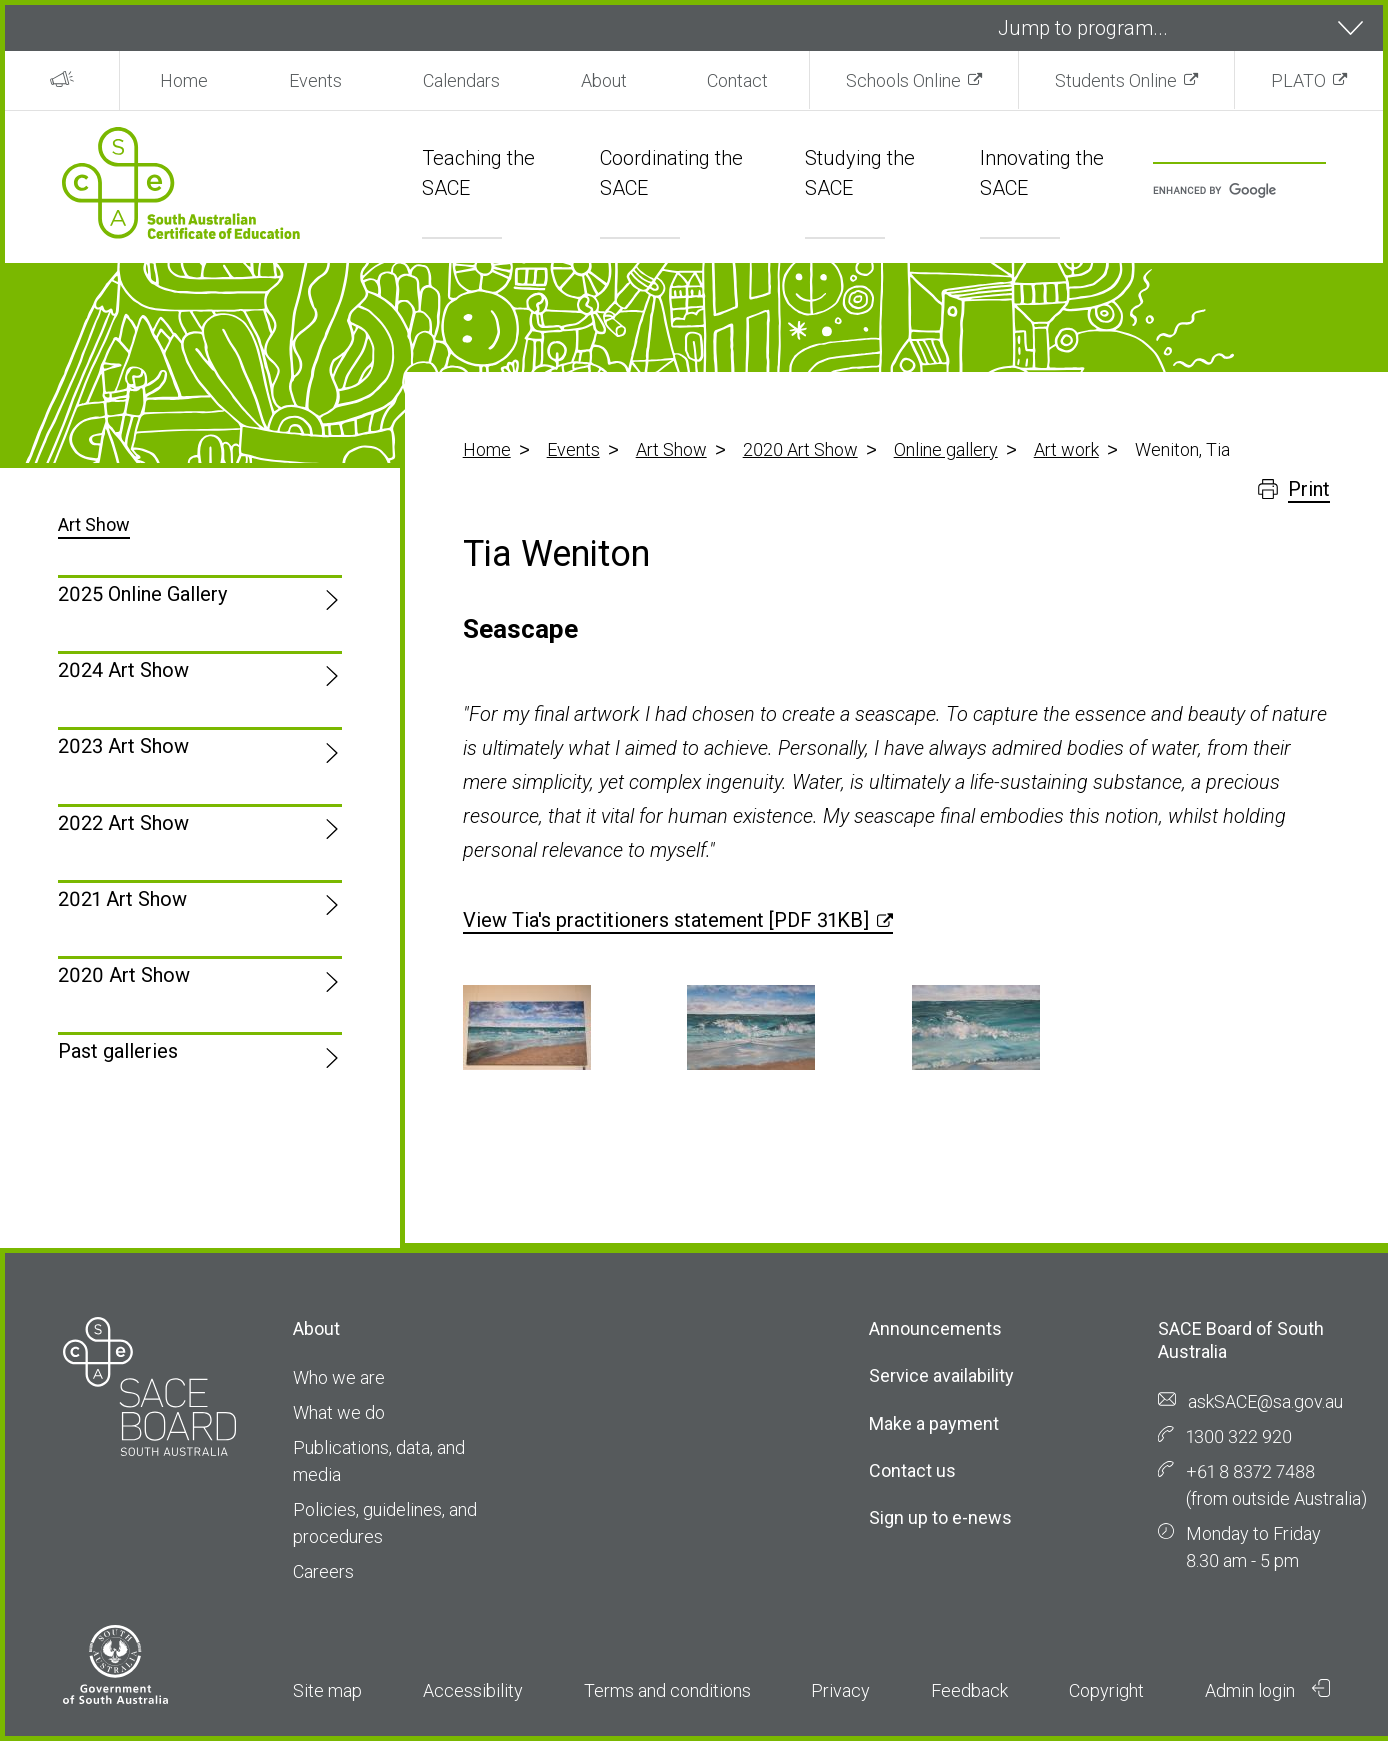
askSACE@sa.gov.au (1265, 1401)
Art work (1066, 449)
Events (315, 80)
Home (184, 80)
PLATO (1298, 80)
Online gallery (946, 449)
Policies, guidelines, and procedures (385, 1523)
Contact (737, 80)
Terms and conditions (667, 1690)
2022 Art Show (123, 823)
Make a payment (934, 1423)
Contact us (912, 1470)
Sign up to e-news (940, 1517)
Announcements (935, 1328)
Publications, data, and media (379, 1461)
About (604, 80)
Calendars (461, 80)
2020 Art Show (800, 449)
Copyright (1106, 1690)
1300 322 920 (1239, 1436)
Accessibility (473, 1690)
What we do (339, 1412)
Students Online (1116, 80)
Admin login (1268, 1690)
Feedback (969, 1690)
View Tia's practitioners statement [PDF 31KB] (666, 920)
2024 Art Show (123, 670)
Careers (323, 1571)
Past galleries (118, 1051)
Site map (327, 1690)
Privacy (840, 1690)
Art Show (671, 449)
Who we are (339, 1377)
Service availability (941, 1375)
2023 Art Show (123, 746)
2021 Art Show (122, 899)
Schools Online (903, 80)
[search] (1229, 191)
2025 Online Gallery (142, 594)
